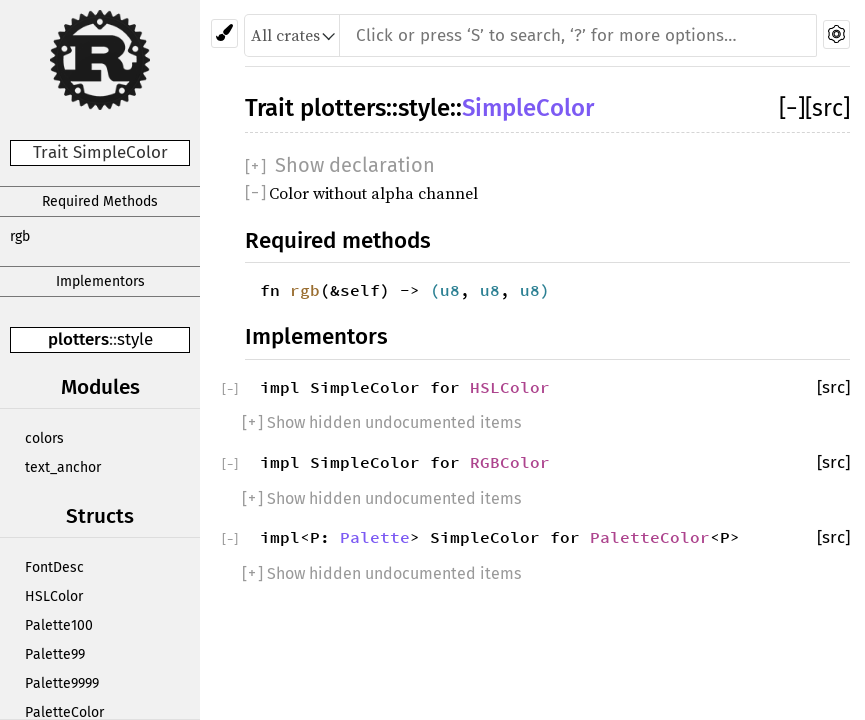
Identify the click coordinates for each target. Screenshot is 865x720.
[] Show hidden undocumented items (381, 422)
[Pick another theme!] (224, 33)
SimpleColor (528, 108)
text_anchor (63, 467)
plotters (78, 339)
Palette (375, 537)
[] (792, 108)
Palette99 (55, 654)
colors (44, 438)
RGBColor (510, 462)
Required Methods (100, 201)
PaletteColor (650, 537)
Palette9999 (62, 683)
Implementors (100, 281)
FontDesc (54, 567)
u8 (450, 290)
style (135, 339)
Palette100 (59, 625)
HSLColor (54, 596)
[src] (827, 108)
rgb (20, 236)
